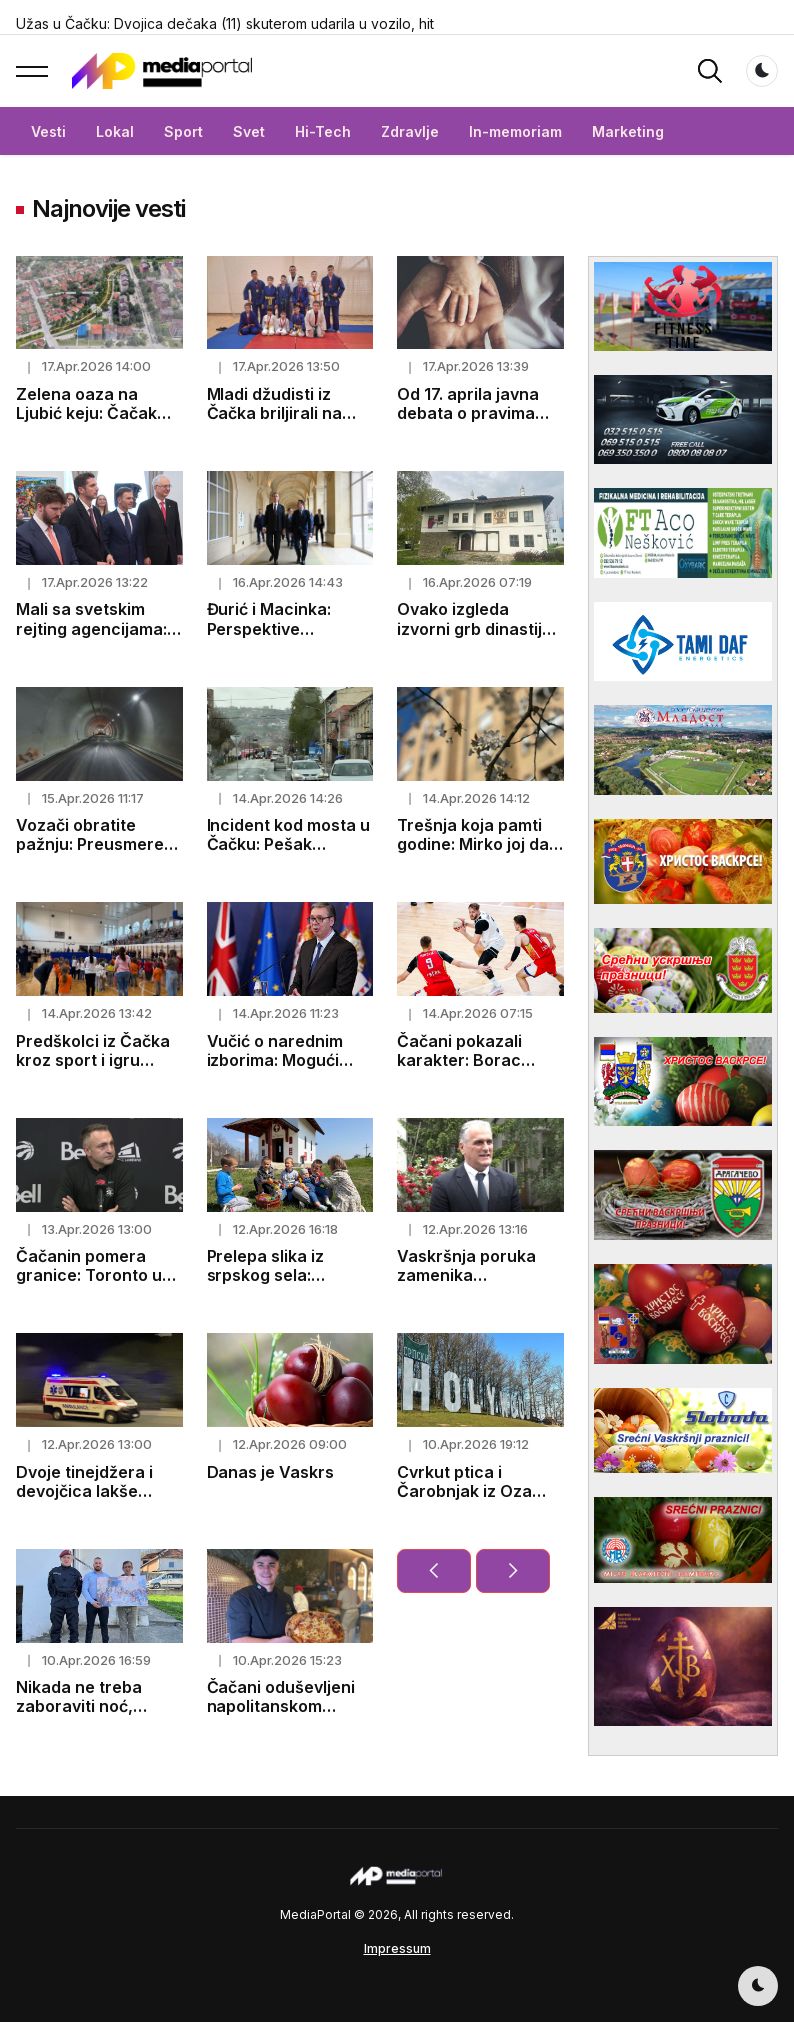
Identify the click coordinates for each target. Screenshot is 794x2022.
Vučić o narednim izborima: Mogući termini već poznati (282, 1060)
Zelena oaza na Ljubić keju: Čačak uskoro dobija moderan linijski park (97, 423)
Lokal (115, 131)
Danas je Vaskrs (271, 1472)
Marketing (628, 131)
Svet (249, 131)
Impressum (397, 1948)
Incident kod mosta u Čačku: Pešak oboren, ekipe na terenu (289, 854)
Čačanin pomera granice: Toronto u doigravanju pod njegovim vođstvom (92, 1285)
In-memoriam (515, 131)
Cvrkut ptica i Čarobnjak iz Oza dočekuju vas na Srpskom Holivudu (468, 1501)
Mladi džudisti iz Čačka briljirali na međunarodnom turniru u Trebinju (275, 423)
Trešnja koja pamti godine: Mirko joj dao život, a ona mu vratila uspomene (478, 854)
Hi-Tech (323, 131)
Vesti (48, 131)
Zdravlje (410, 131)
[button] (32, 71)
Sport (183, 131)
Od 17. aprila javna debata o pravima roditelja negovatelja (478, 413)
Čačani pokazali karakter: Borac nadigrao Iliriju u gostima (460, 1070)
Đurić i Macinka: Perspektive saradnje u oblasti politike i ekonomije (282, 638)
